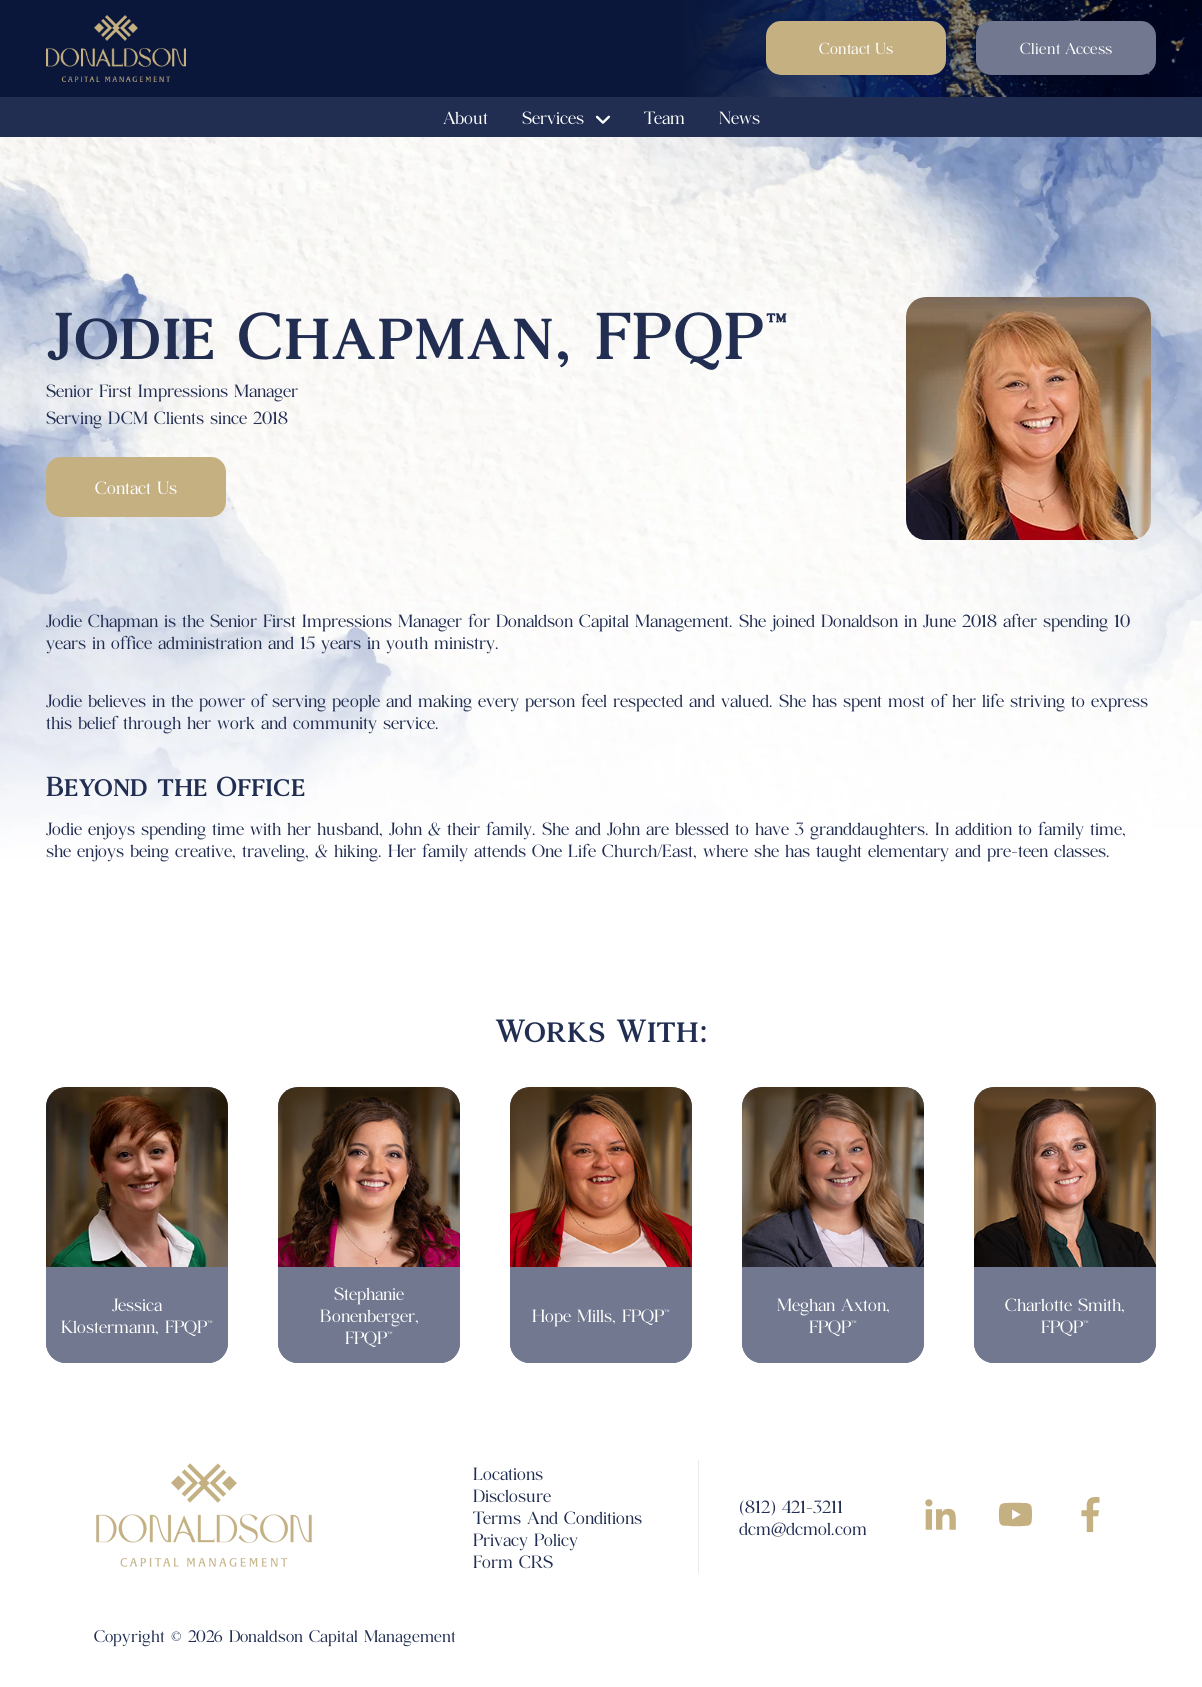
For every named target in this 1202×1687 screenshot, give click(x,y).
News (739, 117)
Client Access (1066, 47)
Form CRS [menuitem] (513, 1561)
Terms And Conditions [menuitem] (557, 1517)
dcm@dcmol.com (803, 1528)
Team (664, 117)
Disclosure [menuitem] (512, 1495)
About (465, 117)
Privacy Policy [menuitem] (525, 1539)
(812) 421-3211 (791, 1506)
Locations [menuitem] (508, 1473)
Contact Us (856, 47)
